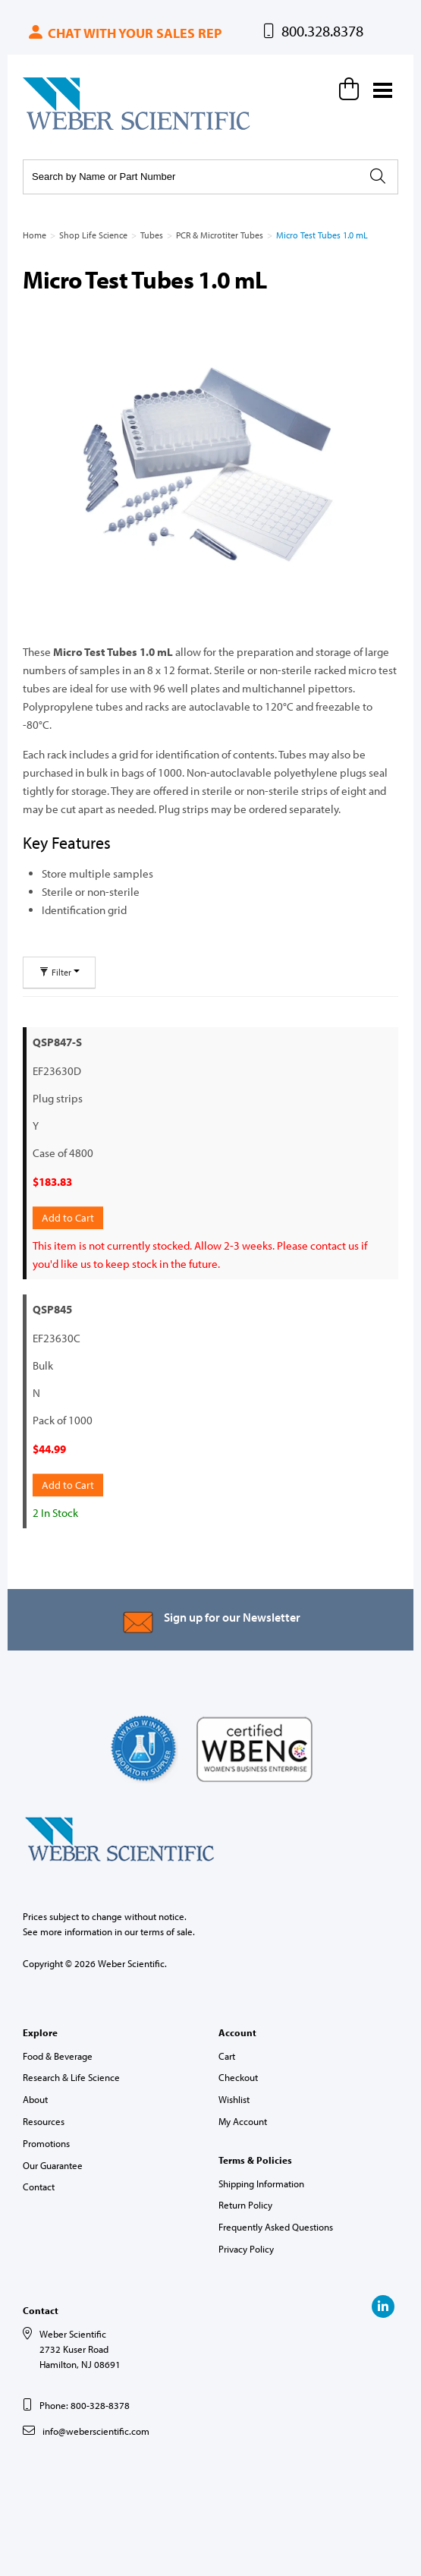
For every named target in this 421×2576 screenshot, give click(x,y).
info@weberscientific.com (95, 2431)
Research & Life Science (71, 2077)
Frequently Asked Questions (275, 2227)
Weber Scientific (58, 129)
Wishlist (234, 2099)
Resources (43, 2121)
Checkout (238, 2077)
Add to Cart (68, 1218)
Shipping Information (261, 2183)
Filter (59, 972)
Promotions (46, 2143)
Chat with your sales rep (124, 33)
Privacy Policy (246, 2249)
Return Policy (245, 2205)
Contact (39, 2186)
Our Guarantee (53, 2165)
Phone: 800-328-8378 (84, 2405)
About (35, 2099)
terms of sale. (167, 1931)
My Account (242, 2121)
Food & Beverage (58, 2056)
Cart (226, 2056)
